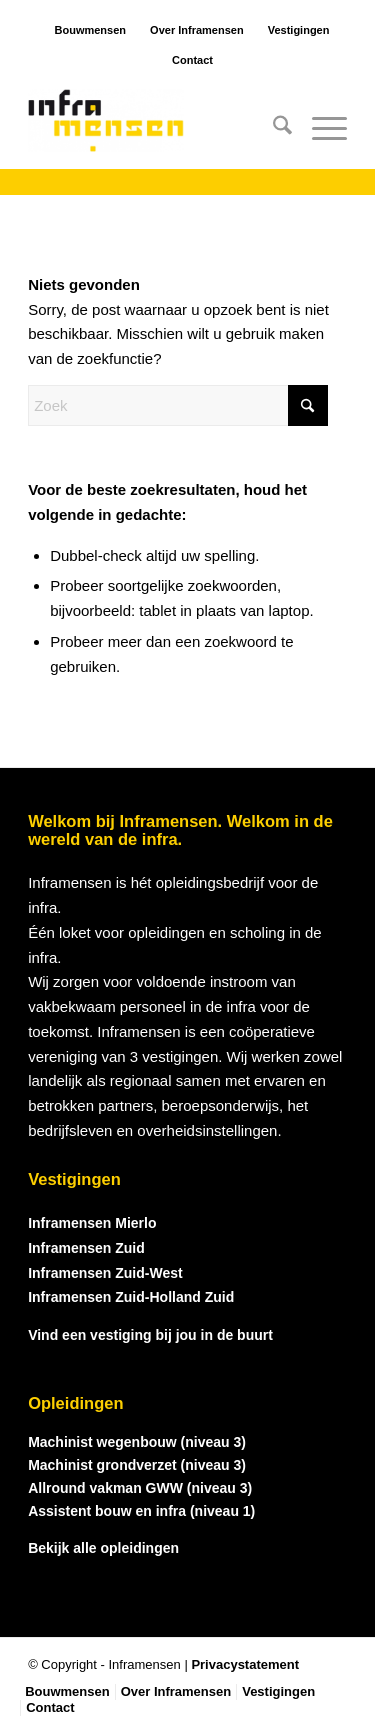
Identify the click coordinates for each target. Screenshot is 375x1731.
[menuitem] (272, 129)
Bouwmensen (91, 30)
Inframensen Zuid (86, 1248)
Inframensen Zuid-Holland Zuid (131, 1297)
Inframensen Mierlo (92, 1223)
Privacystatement (245, 1664)
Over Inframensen (197, 30)
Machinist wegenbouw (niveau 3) (137, 1442)
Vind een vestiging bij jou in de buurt (150, 1335)
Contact (192, 60)
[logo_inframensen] (155, 129)
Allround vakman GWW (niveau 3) (140, 1488)
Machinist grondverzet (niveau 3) (137, 1465)
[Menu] (319, 129)
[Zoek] (272, 129)
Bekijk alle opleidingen (103, 1548)
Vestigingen (299, 30)
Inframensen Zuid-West (105, 1273)
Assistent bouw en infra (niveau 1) (141, 1511)
